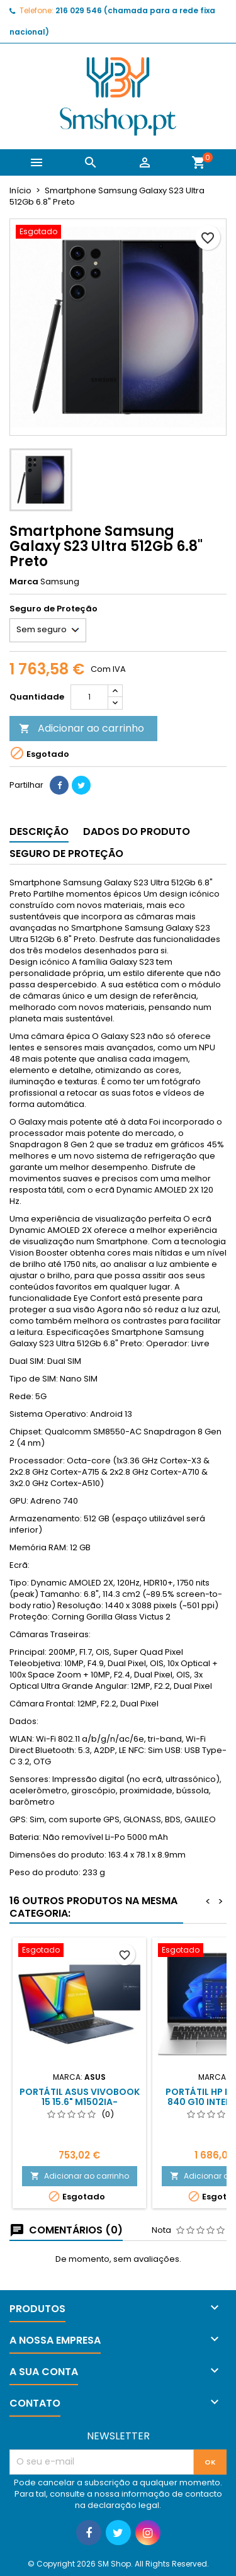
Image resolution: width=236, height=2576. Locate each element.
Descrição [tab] (39, 831)
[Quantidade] (89, 697)
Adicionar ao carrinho (81, 728)
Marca (23, 581)
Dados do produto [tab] (136, 831)
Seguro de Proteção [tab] (66, 853)
